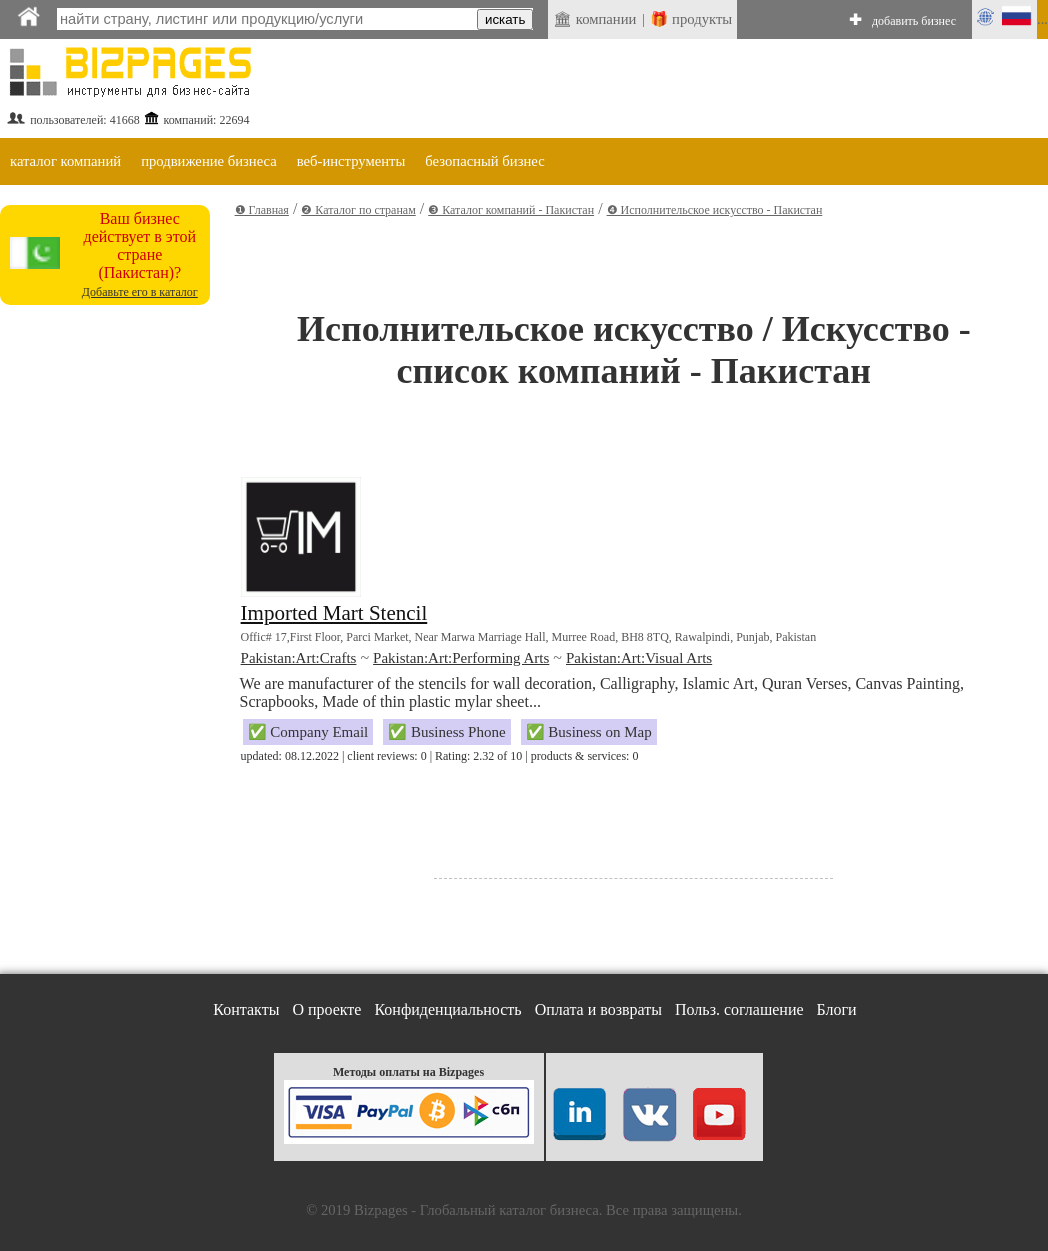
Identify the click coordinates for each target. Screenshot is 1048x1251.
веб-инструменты (351, 161)
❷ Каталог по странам (358, 210)
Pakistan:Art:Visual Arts (639, 658)
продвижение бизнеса (209, 161)
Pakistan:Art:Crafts (299, 658)
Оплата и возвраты (598, 1009)
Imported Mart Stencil (334, 613)
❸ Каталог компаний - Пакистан (511, 210)
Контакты (246, 1009)
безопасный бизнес (484, 161)
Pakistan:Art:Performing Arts (461, 658)
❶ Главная (262, 210)
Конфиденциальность (447, 1009)
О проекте (326, 1009)
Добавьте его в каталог (140, 292)
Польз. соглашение (739, 1009)
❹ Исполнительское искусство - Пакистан (715, 210)
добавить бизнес (914, 21)
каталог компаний (65, 161)
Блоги (837, 1009)
